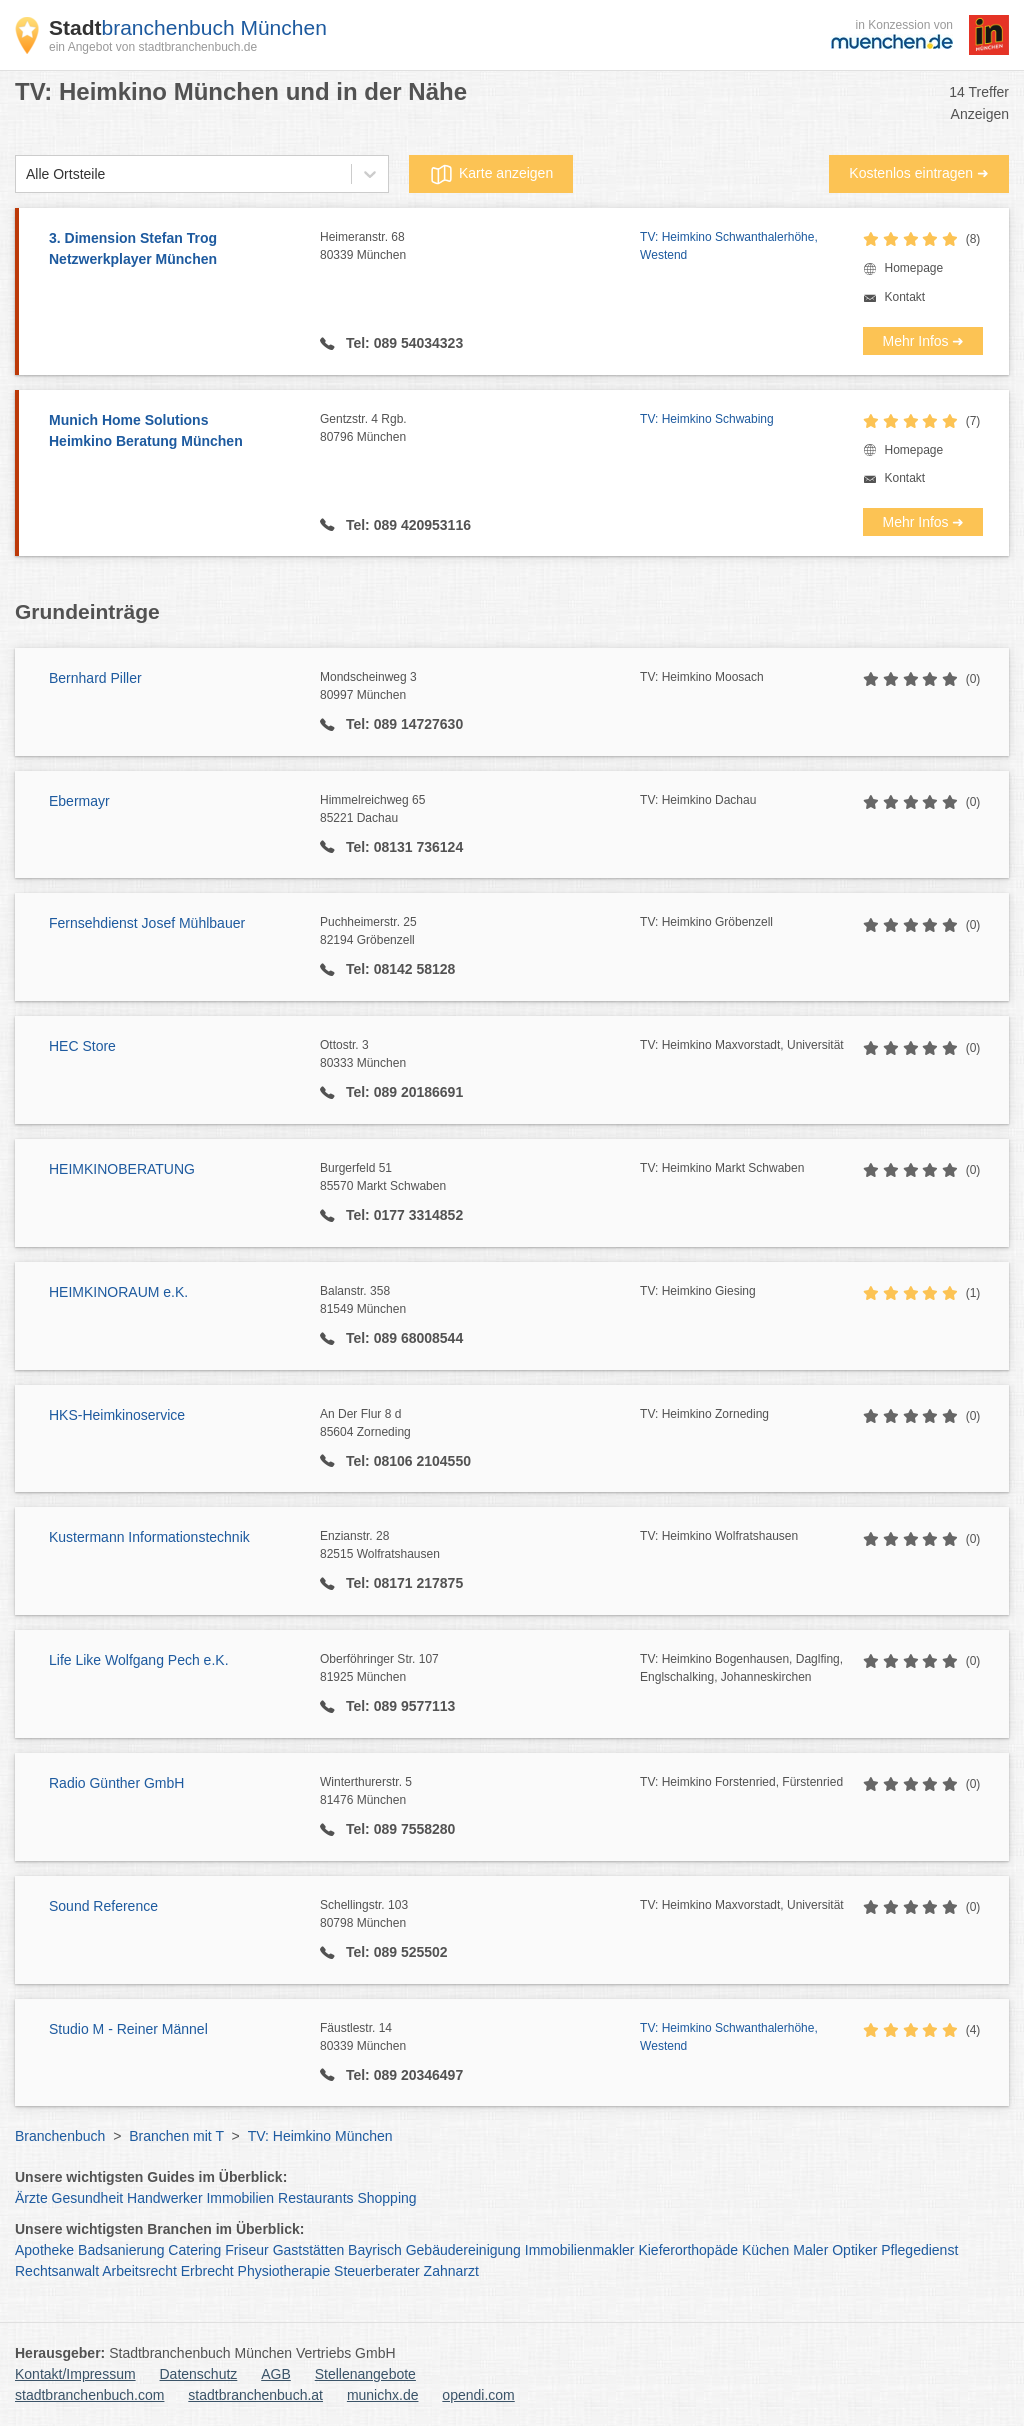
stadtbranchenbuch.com (89, 2395)
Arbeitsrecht (139, 2271)
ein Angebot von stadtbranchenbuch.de (153, 47)
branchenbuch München (188, 27)
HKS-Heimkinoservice (117, 1415)
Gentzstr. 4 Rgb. (480, 429)
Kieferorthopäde (688, 2250)
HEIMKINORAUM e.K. (118, 1292)
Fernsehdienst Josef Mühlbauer (147, 923)
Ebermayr (79, 801)
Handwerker (164, 2198)
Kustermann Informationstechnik (149, 1537)
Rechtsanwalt (57, 2271)
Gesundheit (88, 2198)
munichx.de (383, 2395)
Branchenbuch (60, 2136)
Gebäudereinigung (463, 2250)
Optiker (854, 2250)
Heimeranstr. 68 (480, 247)
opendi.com (478, 2395)
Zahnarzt (451, 2271)
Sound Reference (103, 1906)
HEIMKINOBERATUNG (122, 1169)
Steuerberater (377, 2271)
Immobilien (240, 2198)
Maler (810, 2250)
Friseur (247, 2250)
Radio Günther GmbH (116, 1783)
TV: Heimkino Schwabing (707, 419)
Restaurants (315, 2198)
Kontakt (904, 297)
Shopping (386, 2198)
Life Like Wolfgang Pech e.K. (139, 1660)
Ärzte (31, 2198)
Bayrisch (375, 2250)
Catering (194, 2250)
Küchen (765, 2250)
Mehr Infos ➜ (923, 341)
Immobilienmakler (580, 2250)
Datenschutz (199, 2374)
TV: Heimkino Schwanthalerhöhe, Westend (729, 246)
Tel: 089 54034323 (402, 343)
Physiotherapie (284, 2271)
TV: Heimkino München (320, 2136)
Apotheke (44, 2250)
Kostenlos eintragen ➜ (919, 173)
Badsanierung (121, 2250)
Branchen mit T (176, 2136)
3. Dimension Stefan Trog (174, 250)
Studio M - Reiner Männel (128, 2029)
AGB (276, 2374)
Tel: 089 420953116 (406, 525)
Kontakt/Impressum (75, 2374)
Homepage (913, 268)
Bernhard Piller (95, 678)
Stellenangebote (365, 2374)
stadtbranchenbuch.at (255, 2395)
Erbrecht (207, 2271)
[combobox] (26, 174)
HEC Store (82, 1046)
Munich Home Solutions (174, 432)
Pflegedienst (919, 2250)
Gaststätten (309, 2250)
